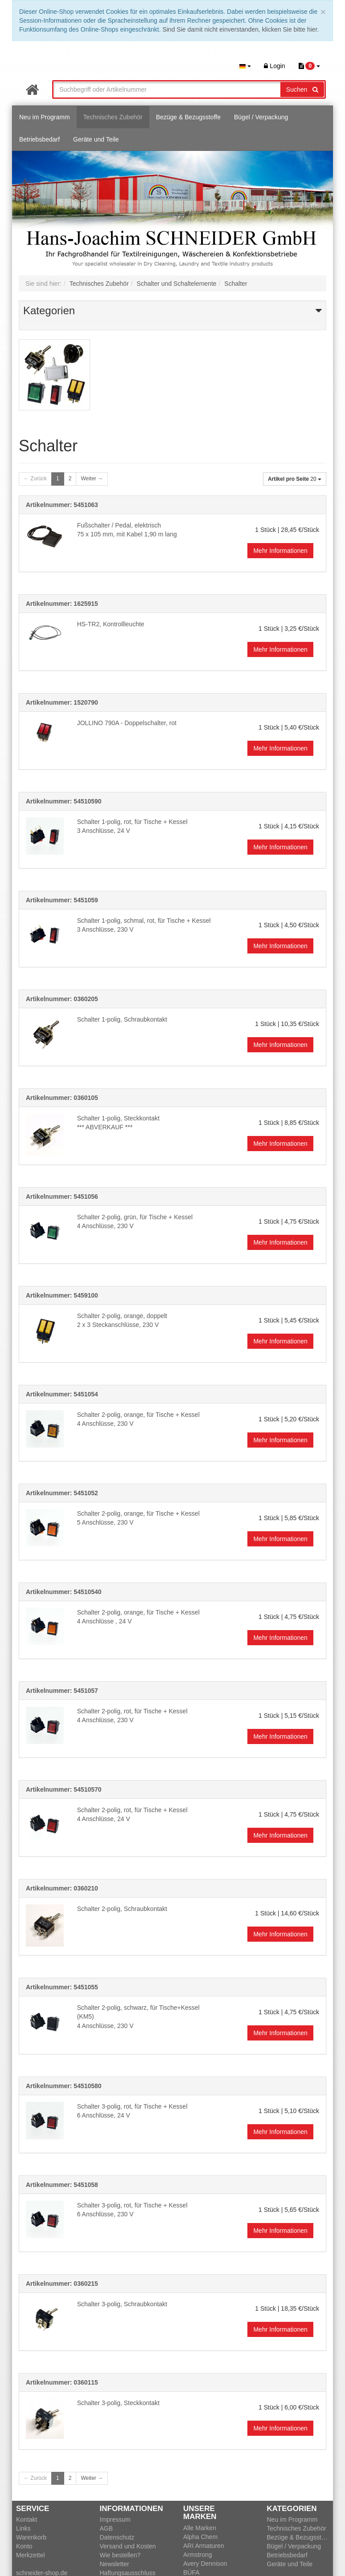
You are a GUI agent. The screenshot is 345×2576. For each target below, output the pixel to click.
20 (294, 479)
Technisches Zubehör (113, 117)
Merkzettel (30, 2555)
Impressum (115, 2519)
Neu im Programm (44, 117)
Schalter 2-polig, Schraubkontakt (122, 1908)
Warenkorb (31, 2537)
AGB (106, 2528)
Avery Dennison (205, 2563)
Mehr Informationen (280, 550)
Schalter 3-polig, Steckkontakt (118, 2402)
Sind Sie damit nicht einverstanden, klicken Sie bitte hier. (240, 29)
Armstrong (197, 2554)
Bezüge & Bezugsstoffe (188, 117)
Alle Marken (199, 2527)
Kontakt (26, 2519)
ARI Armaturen (203, 2545)
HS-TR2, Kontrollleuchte (110, 624)
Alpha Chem (200, 2536)
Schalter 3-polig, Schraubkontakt (122, 2304)
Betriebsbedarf (39, 139)
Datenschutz (117, 2537)
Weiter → (92, 478)
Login (274, 65)
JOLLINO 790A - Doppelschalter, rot (127, 722)
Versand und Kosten (128, 2546)
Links (23, 2528)
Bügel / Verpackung (261, 117)
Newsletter (114, 2564)
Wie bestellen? (120, 2555)
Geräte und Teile (96, 139)
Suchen (302, 89)
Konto (24, 2546)
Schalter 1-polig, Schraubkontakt (122, 1019)
